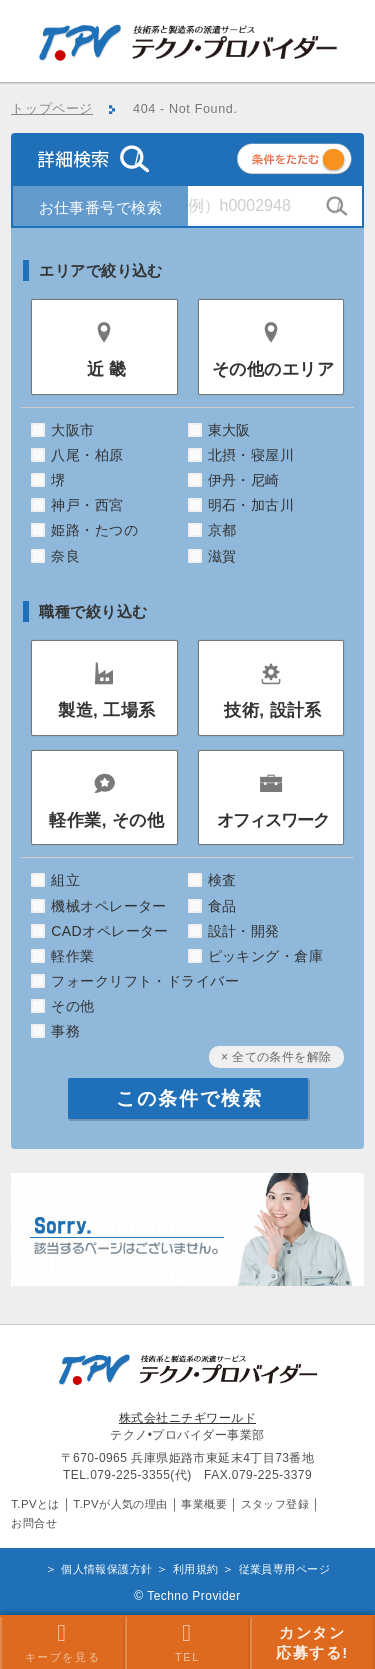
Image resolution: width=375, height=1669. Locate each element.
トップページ (52, 109)
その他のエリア (273, 369)
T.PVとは (35, 1504)
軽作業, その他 (106, 820)
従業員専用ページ (285, 1569)
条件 (319, 162)
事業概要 (204, 1504)
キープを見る (63, 1642)
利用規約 (196, 1569)
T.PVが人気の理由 (120, 1504)
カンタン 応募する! (312, 1642)
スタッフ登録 (275, 1504)
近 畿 (107, 369)
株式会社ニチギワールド (187, 1418)
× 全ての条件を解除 (276, 1057)
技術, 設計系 (273, 710)
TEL (187, 1642)
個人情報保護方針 (107, 1569)
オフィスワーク (273, 820)
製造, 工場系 (107, 710)
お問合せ (34, 1523)
